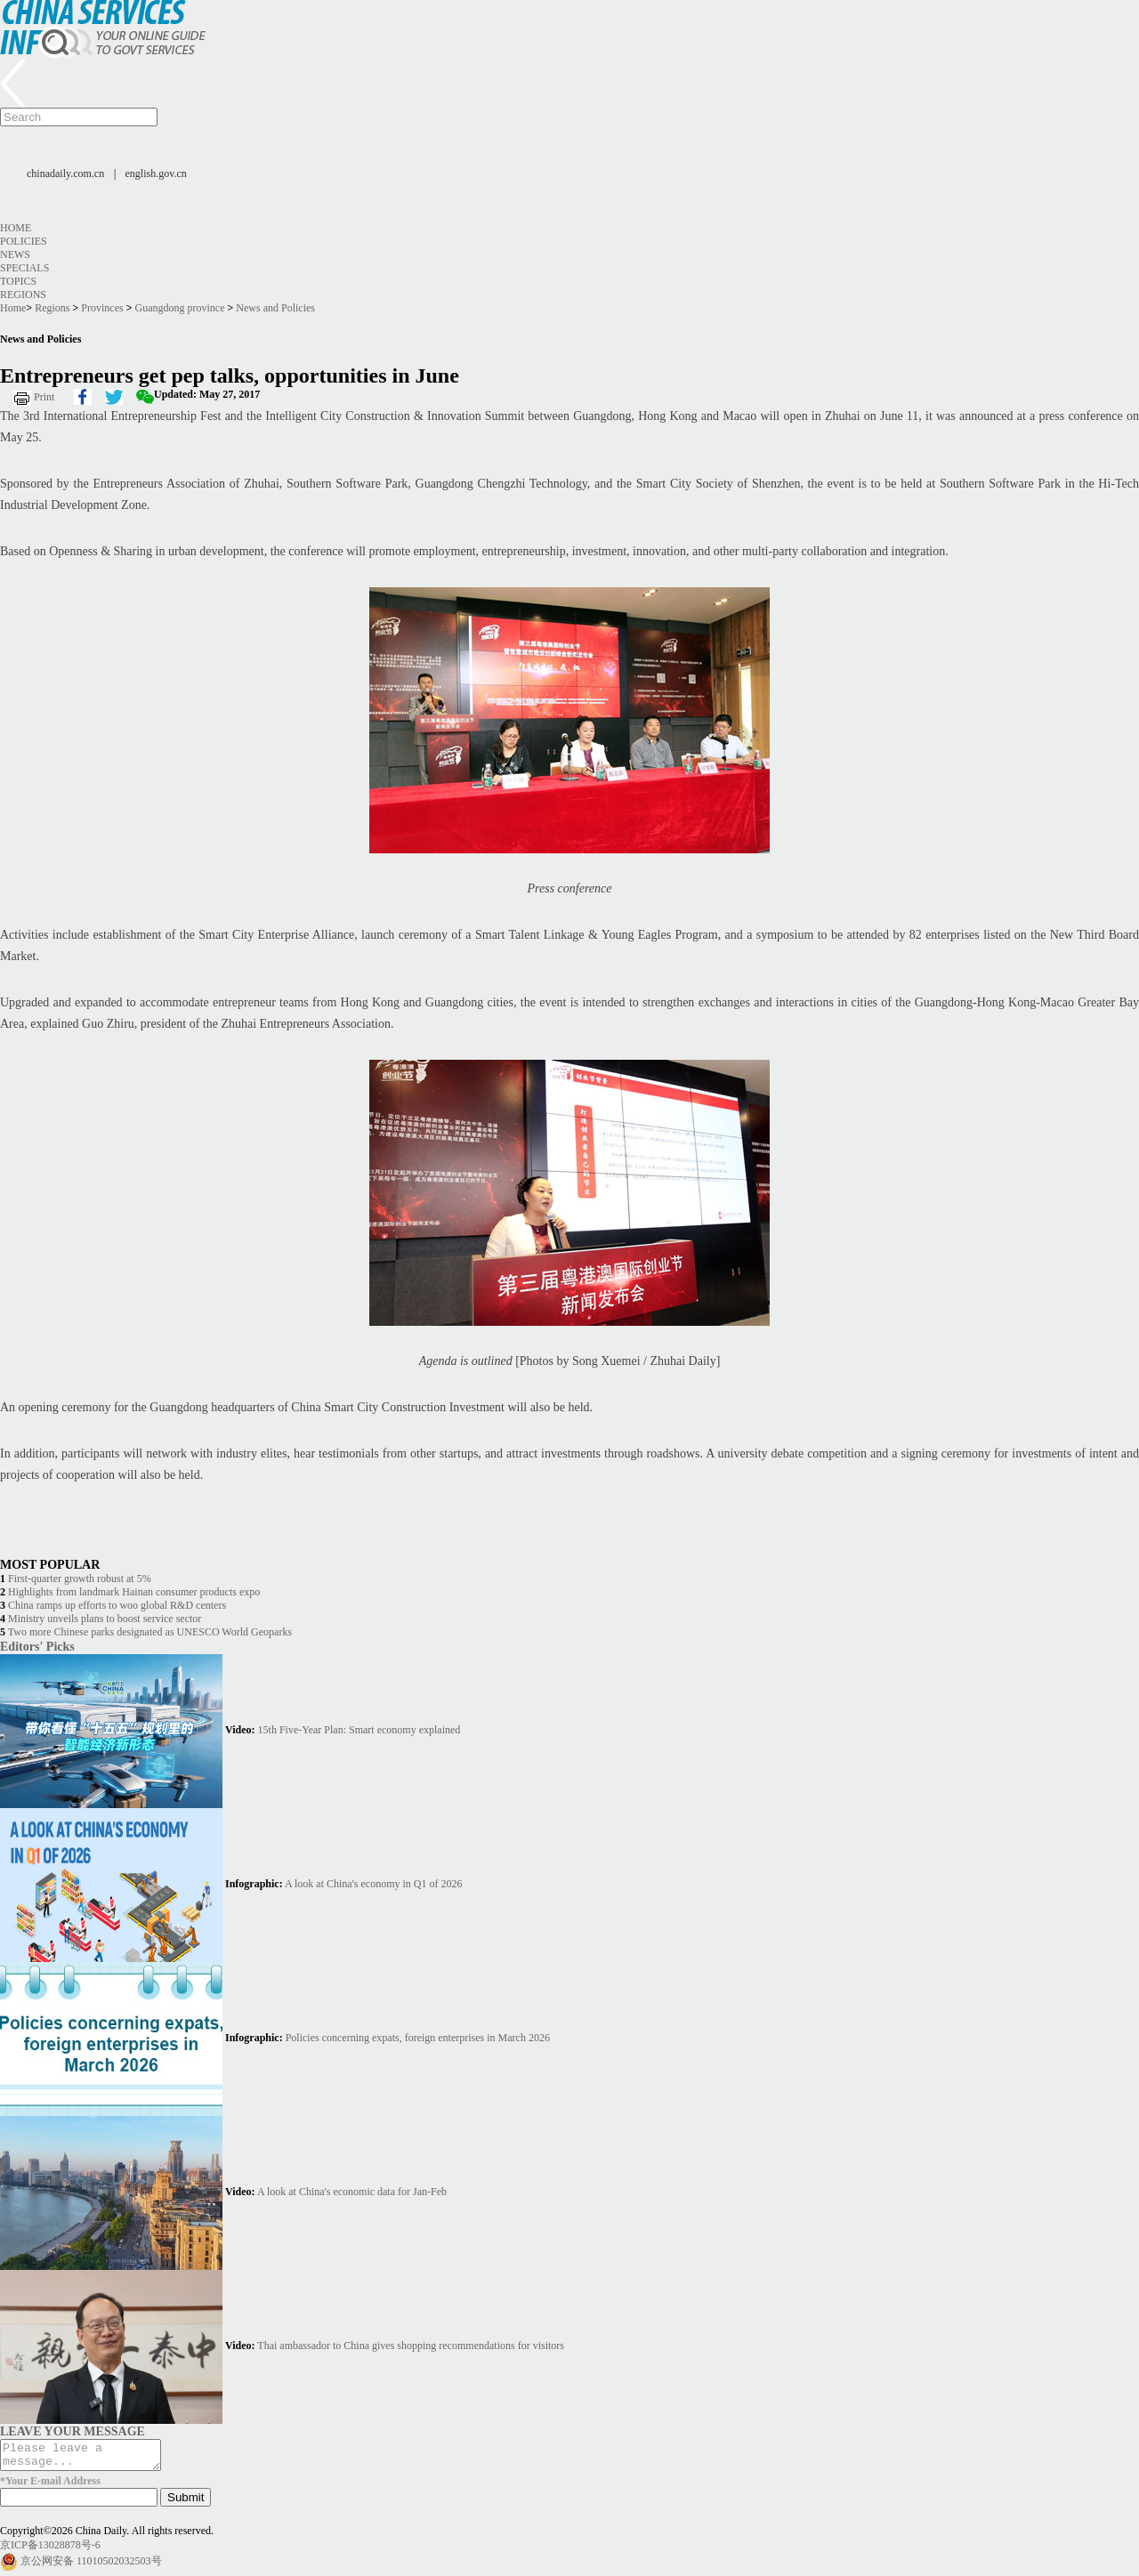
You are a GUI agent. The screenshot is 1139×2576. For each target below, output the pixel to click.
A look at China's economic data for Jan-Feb (352, 2191)
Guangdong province (180, 308)
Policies (23, 241)
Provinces (102, 308)
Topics (18, 281)
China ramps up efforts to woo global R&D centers (117, 1605)
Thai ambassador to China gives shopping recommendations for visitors (410, 2345)
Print (44, 397)
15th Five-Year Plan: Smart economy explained (359, 1730)
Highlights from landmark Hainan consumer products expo (134, 1592)
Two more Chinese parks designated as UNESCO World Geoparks (150, 1632)
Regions (23, 294)
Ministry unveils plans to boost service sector (104, 1618)
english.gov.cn (156, 173)
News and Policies (275, 308)
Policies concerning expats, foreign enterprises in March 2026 (418, 2037)
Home (15, 228)
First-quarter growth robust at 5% (79, 1578)
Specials (24, 268)
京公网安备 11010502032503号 (91, 2566)
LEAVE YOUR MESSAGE (72, 2431)
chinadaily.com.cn (65, 173)
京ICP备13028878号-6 (50, 2550)
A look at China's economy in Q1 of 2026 (373, 1883)
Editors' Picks (37, 1646)
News (15, 254)
